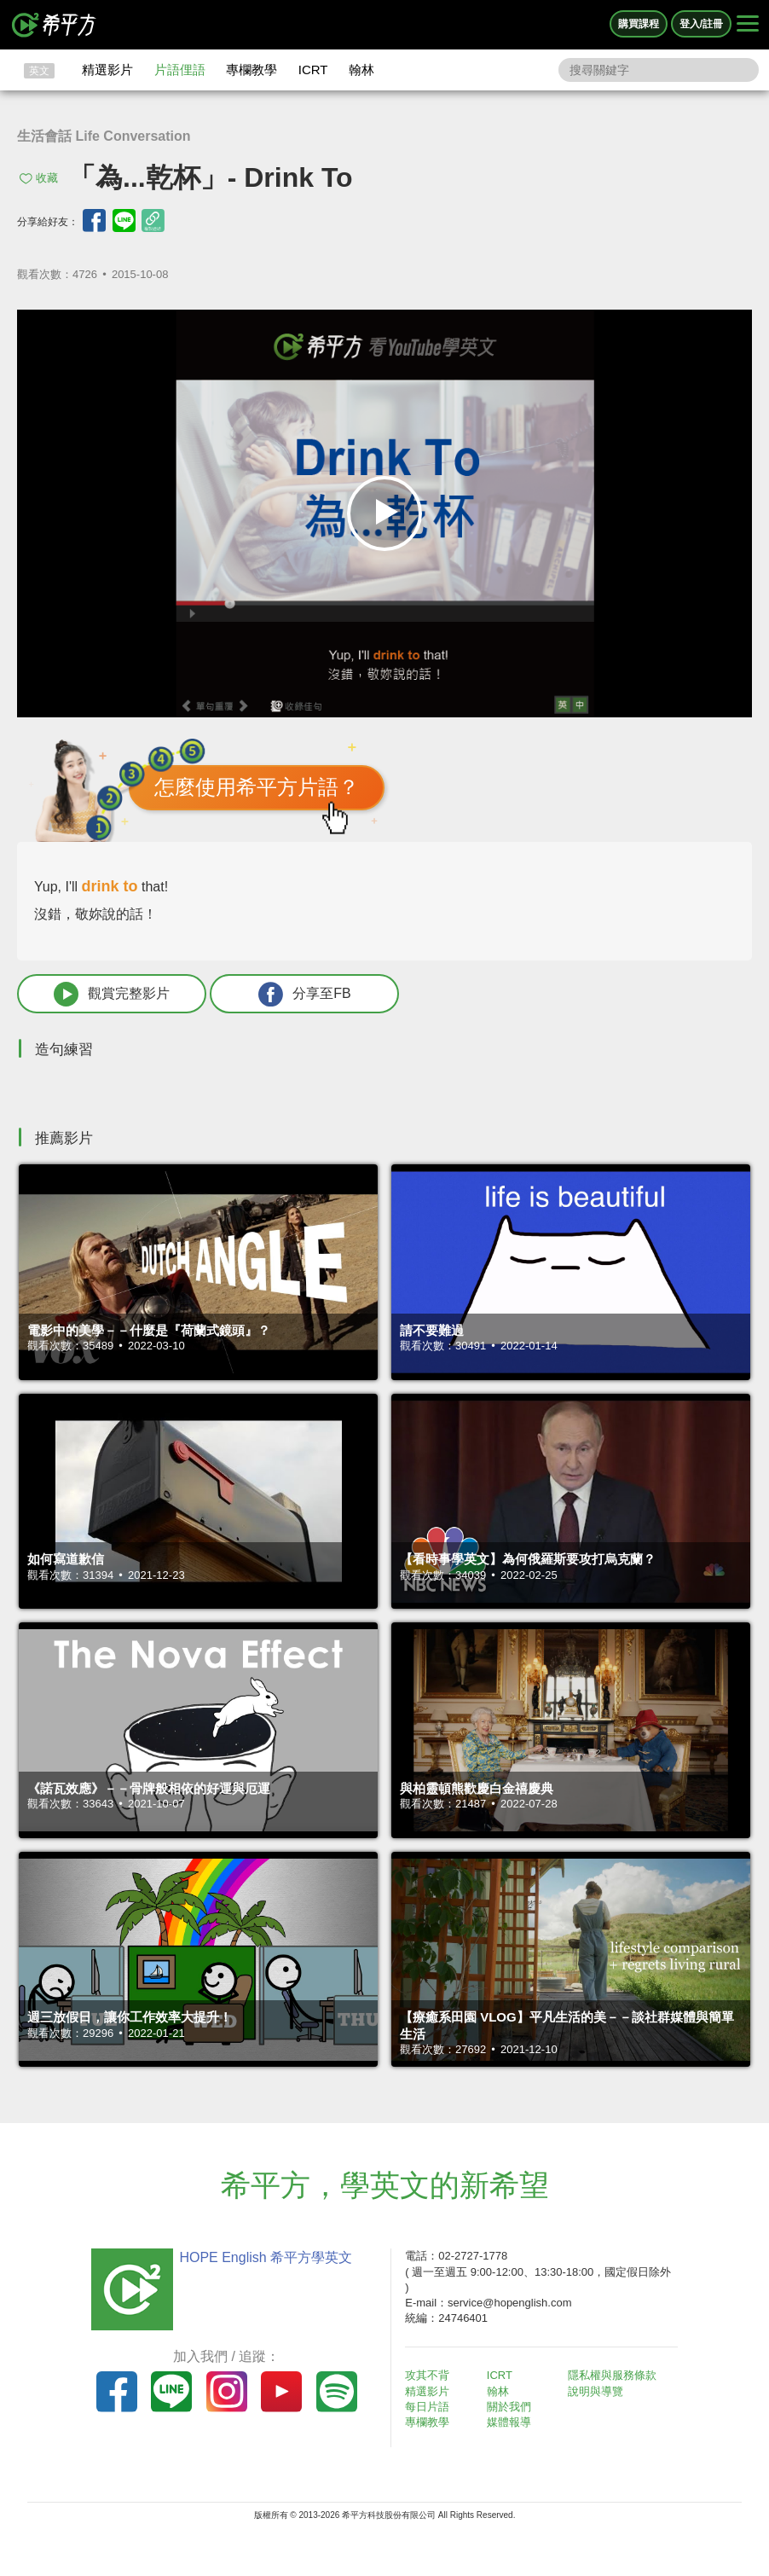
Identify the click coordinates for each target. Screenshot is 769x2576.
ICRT (313, 69)
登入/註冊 (701, 24)
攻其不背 (427, 2375)
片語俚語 (179, 69)
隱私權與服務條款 (612, 2375)
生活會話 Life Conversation (104, 136)
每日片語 (427, 2406)
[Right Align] (748, 25)
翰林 (361, 69)
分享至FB (304, 994)
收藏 (47, 177)
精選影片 (107, 69)
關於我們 (509, 2406)
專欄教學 (251, 69)
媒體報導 (509, 2422)
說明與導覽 (595, 2391)
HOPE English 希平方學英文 (265, 2257)
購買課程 (638, 24)
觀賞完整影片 (112, 994)
